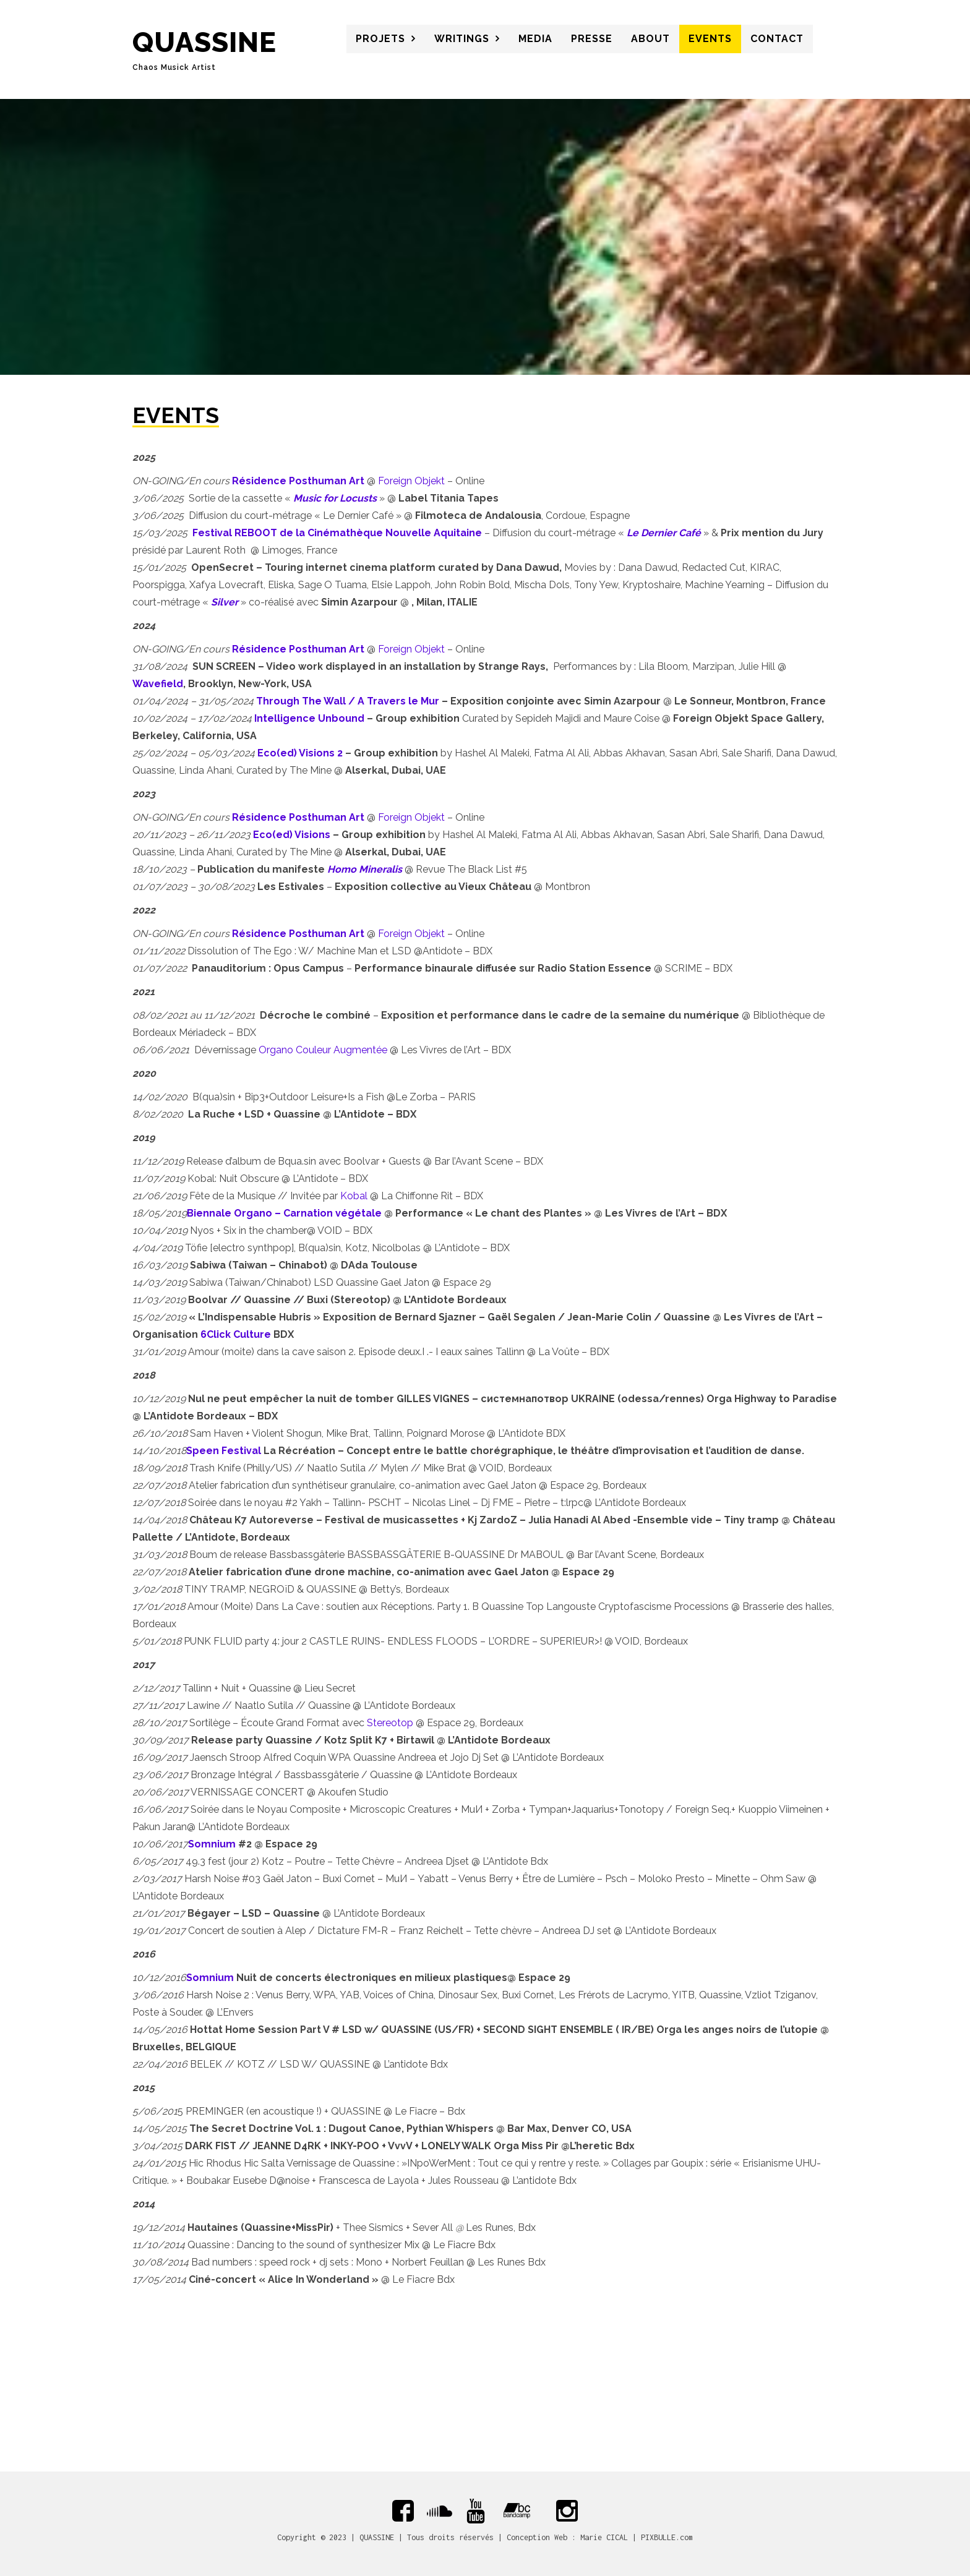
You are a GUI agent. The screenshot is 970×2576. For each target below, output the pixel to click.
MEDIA (535, 39)
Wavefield (157, 684)
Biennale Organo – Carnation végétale (284, 1213)
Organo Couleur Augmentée (323, 1050)
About (650, 39)
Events (710, 39)
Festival (240, 1451)
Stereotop (390, 1723)
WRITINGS (461, 39)
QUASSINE (204, 42)
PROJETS (380, 39)
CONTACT (777, 39)
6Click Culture (235, 1334)
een (209, 1451)
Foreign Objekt (411, 481)
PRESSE (591, 39)
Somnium (212, 1844)
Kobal (353, 1196)
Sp (192, 1451)
